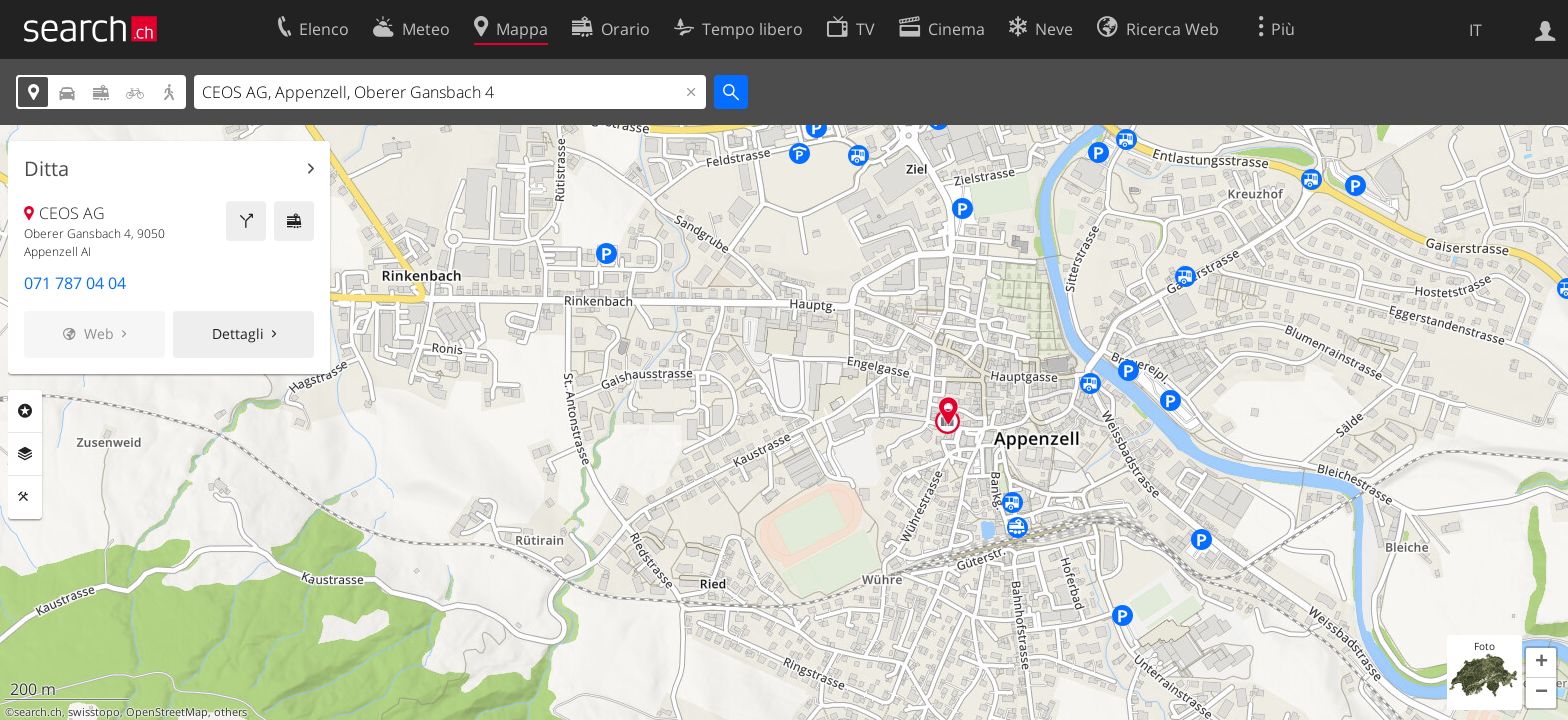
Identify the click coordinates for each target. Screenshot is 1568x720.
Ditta (46, 169)
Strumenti (25, 497)
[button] (1541, 663)
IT (1475, 30)
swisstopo (94, 712)
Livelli (25, 454)
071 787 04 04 (75, 283)
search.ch (38, 712)
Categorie (25, 411)
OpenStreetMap (167, 712)
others (230, 712)
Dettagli (238, 333)
